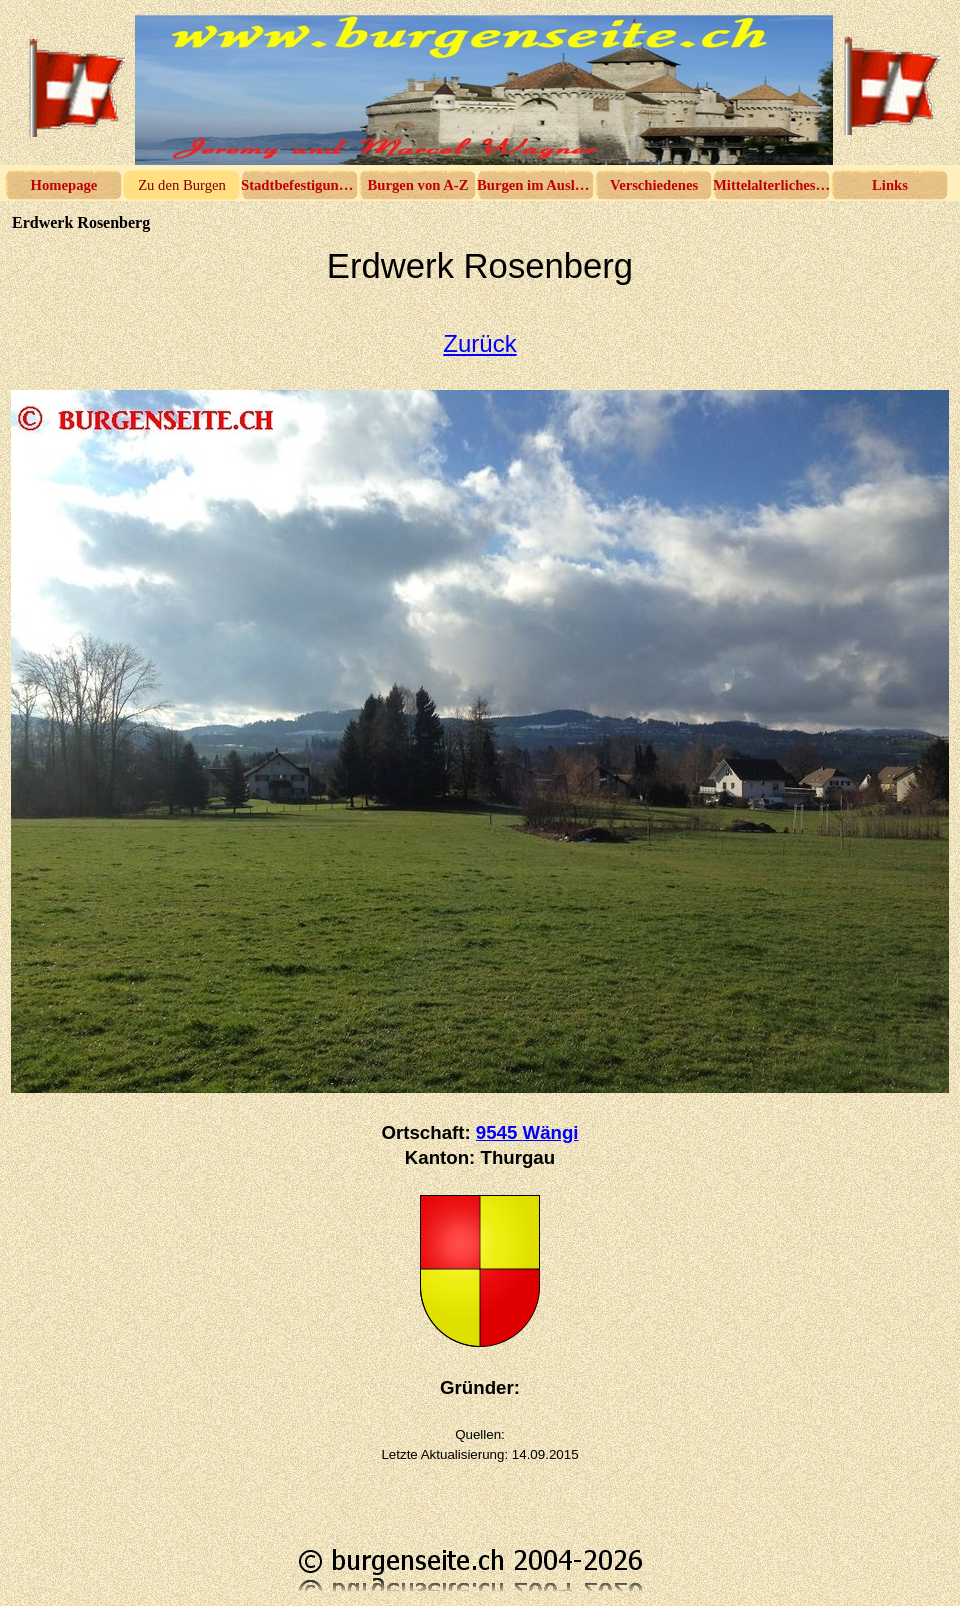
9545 (527, 1132)
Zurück (479, 343)
